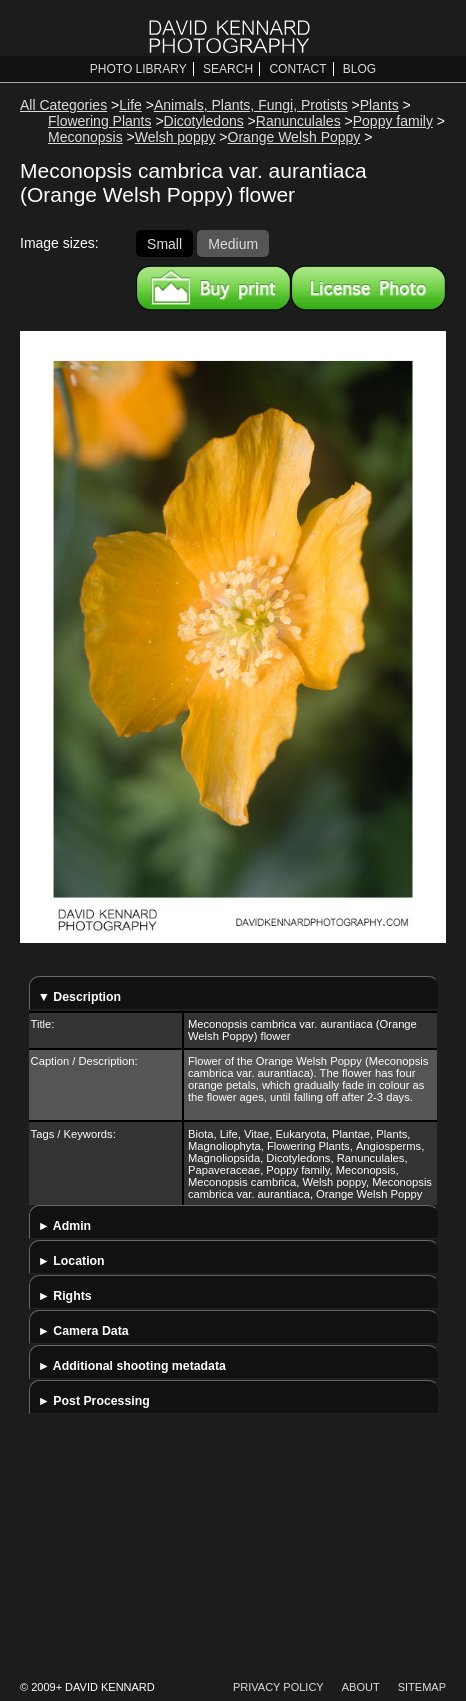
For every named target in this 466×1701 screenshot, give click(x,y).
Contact (297, 69)
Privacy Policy (278, 1687)
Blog (359, 69)
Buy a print (213, 288)
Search (228, 69)
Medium (233, 243)
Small (164, 243)
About (361, 1687)
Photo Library (138, 69)
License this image (368, 288)
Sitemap (422, 1687)
